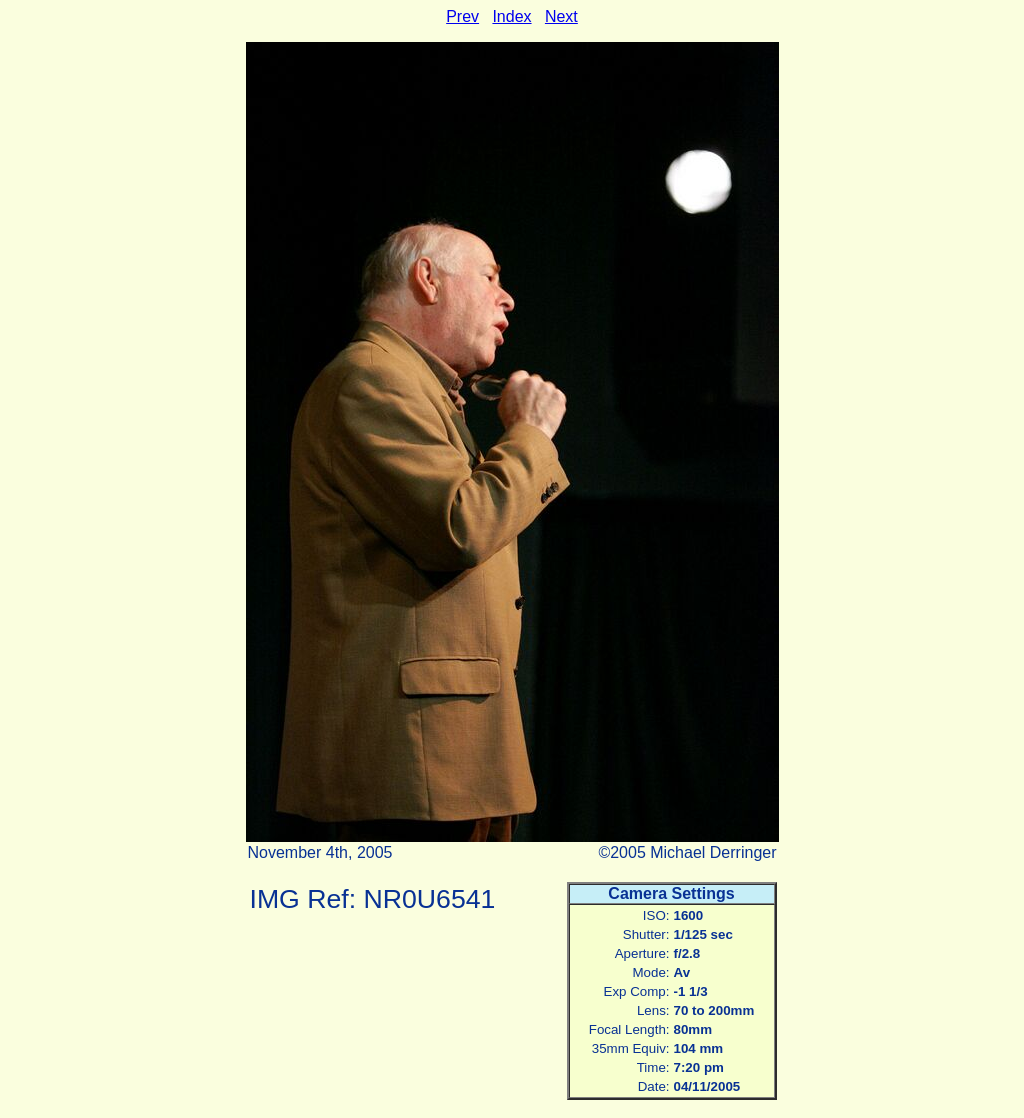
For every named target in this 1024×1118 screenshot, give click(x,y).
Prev (462, 16)
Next (561, 16)
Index (511, 16)
